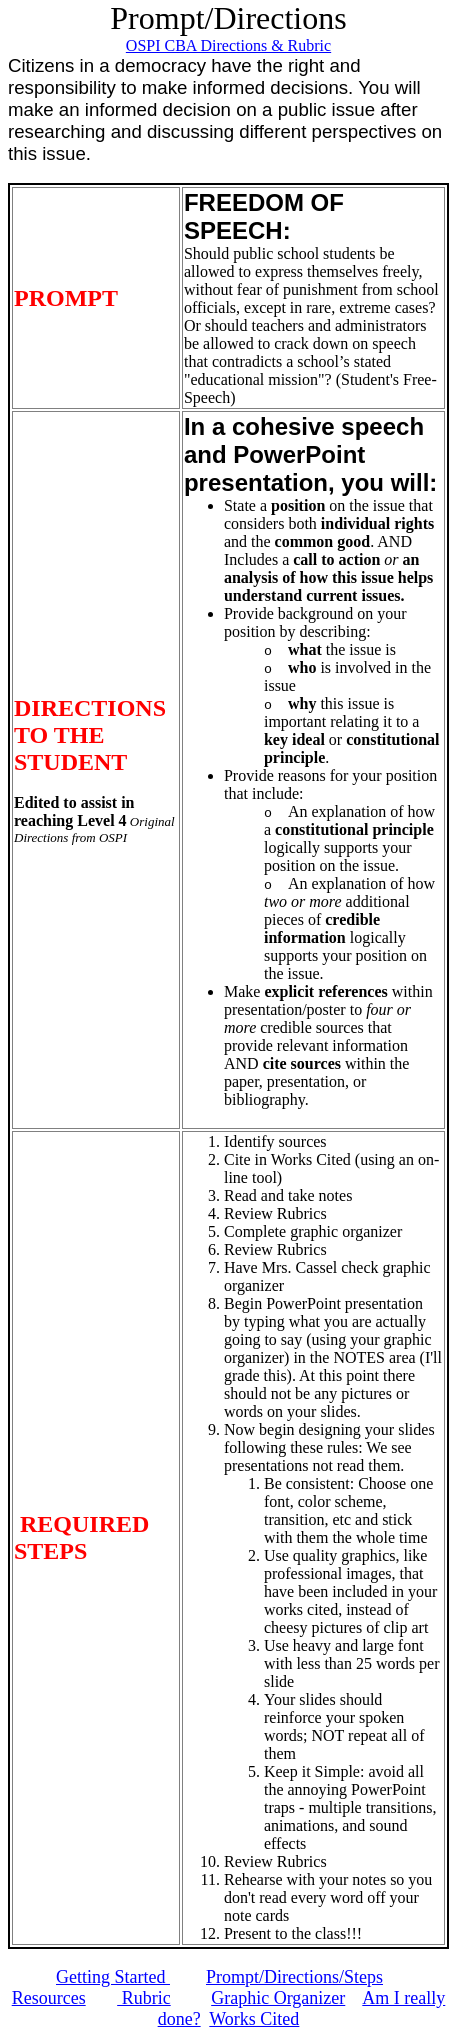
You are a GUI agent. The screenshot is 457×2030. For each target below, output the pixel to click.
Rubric (144, 1998)
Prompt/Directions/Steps (294, 1977)
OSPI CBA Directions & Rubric (228, 45)
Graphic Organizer (278, 1998)
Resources (49, 1998)
